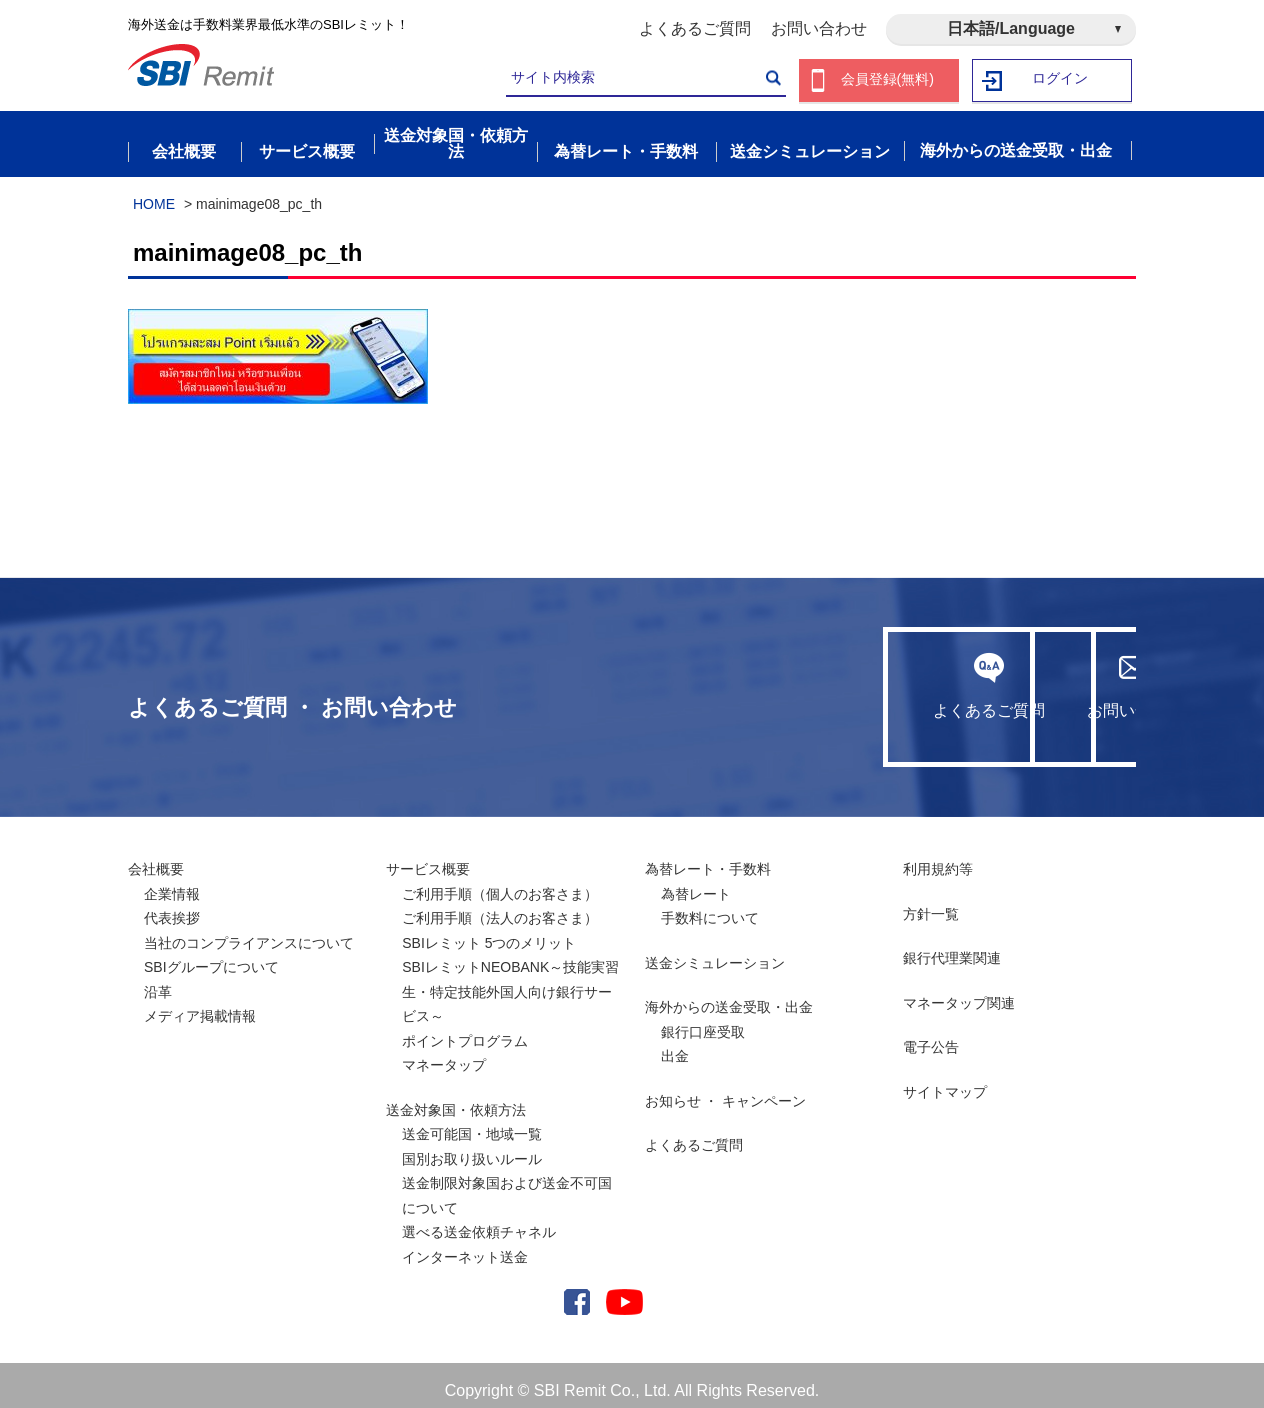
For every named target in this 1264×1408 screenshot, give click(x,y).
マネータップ (444, 1054)
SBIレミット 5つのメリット (489, 932)
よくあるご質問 (695, 28)
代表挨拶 (172, 907)
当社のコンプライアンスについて (249, 932)
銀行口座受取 (703, 1021)
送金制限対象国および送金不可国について (507, 1184)
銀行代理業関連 (952, 947)
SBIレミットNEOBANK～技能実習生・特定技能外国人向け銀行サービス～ (510, 980)
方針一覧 (931, 903)
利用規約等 (938, 858)
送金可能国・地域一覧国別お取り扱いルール (472, 1135)
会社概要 (156, 858)
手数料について (710, 907)
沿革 (158, 981)
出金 (675, 1045)
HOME (154, 193)
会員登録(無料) (887, 80)
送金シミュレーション (715, 952)
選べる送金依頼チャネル (479, 1221)
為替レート (696, 883)
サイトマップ (945, 1081)
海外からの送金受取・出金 (729, 996)
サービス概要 (428, 858)
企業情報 (172, 883)
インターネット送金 (465, 1246)
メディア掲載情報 (200, 1005)
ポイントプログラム (465, 1030)
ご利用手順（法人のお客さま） (500, 907)
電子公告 (931, 1036)
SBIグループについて (211, 956)
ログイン (1061, 80)
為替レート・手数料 (708, 858)
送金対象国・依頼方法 (456, 1099)
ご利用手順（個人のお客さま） (500, 883)
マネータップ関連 (959, 992)
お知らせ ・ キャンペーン (726, 1090)
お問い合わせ (819, 28)
